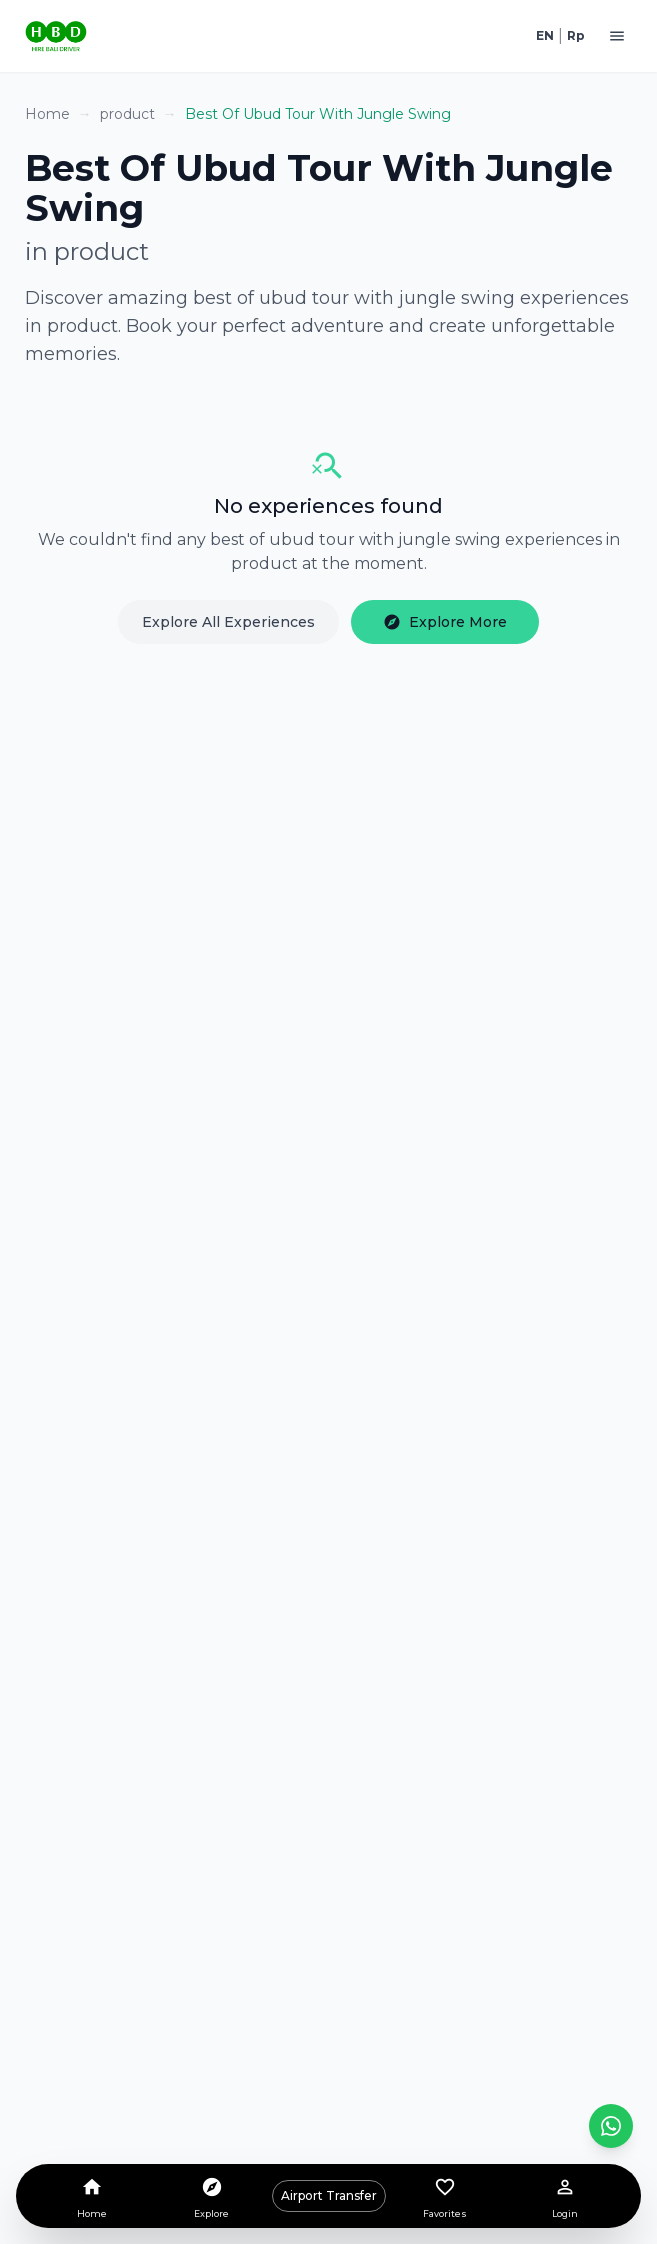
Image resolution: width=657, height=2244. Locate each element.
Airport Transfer (329, 2195)
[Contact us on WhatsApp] (611, 2126)
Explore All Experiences (228, 622)
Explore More (445, 622)
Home (47, 114)
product (127, 114)
